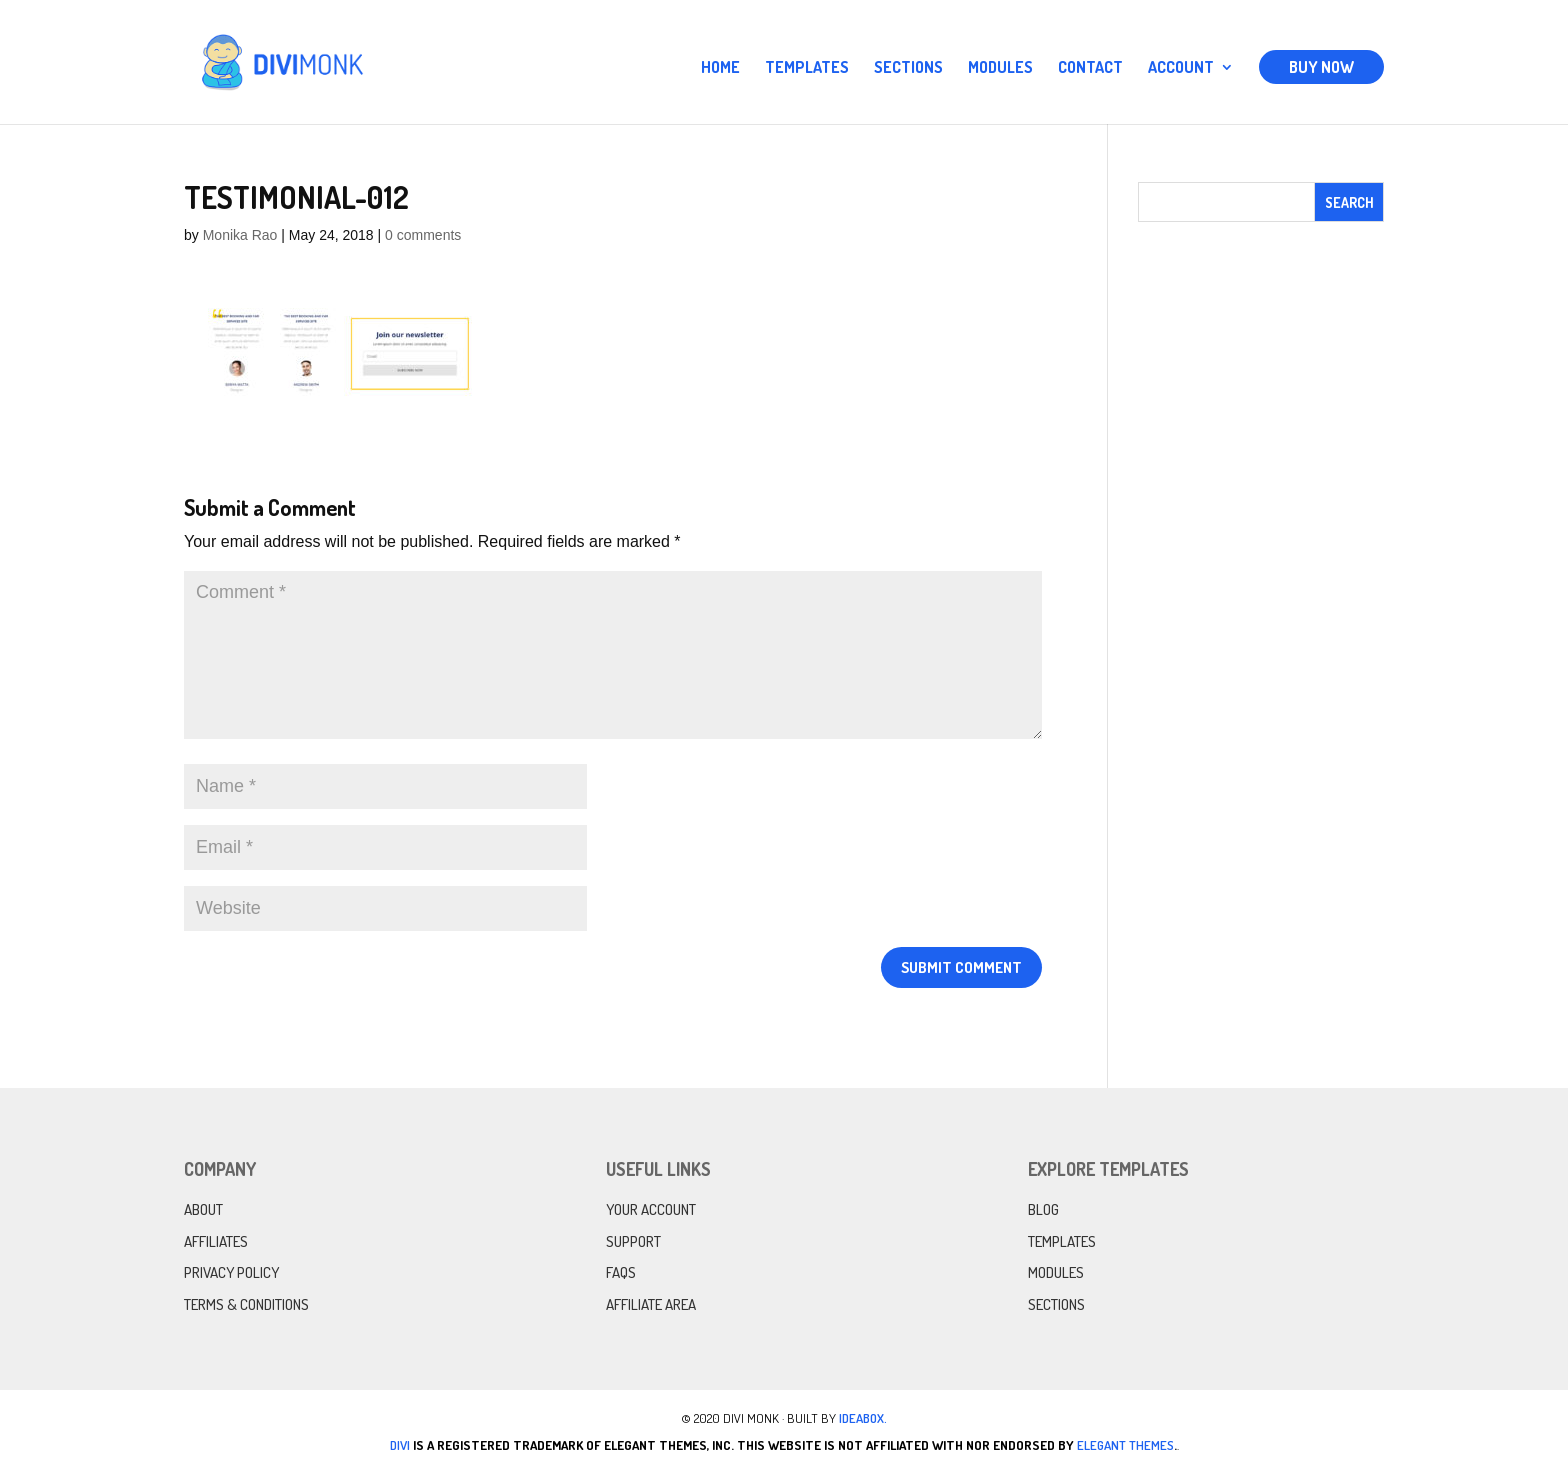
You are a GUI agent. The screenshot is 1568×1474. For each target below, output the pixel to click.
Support (633, 1241)
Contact (1090, 68)
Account (1181, 68)
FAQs (621, 1272)
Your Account (651, 1209)
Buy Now (1321, 67)
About (203, 1209)
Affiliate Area (651, 1304)
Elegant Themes (1125, 1445)
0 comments (423, 235)
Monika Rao (240, 235)
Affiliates (216, 1241)
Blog (1043, 1209)
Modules (1000, 68)
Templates (807, 68)
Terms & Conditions (246, 1304)
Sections (908, 68)
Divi (400, 1445)
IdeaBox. (863, 1418)
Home (720, 68)
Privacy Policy (231, 1272)
